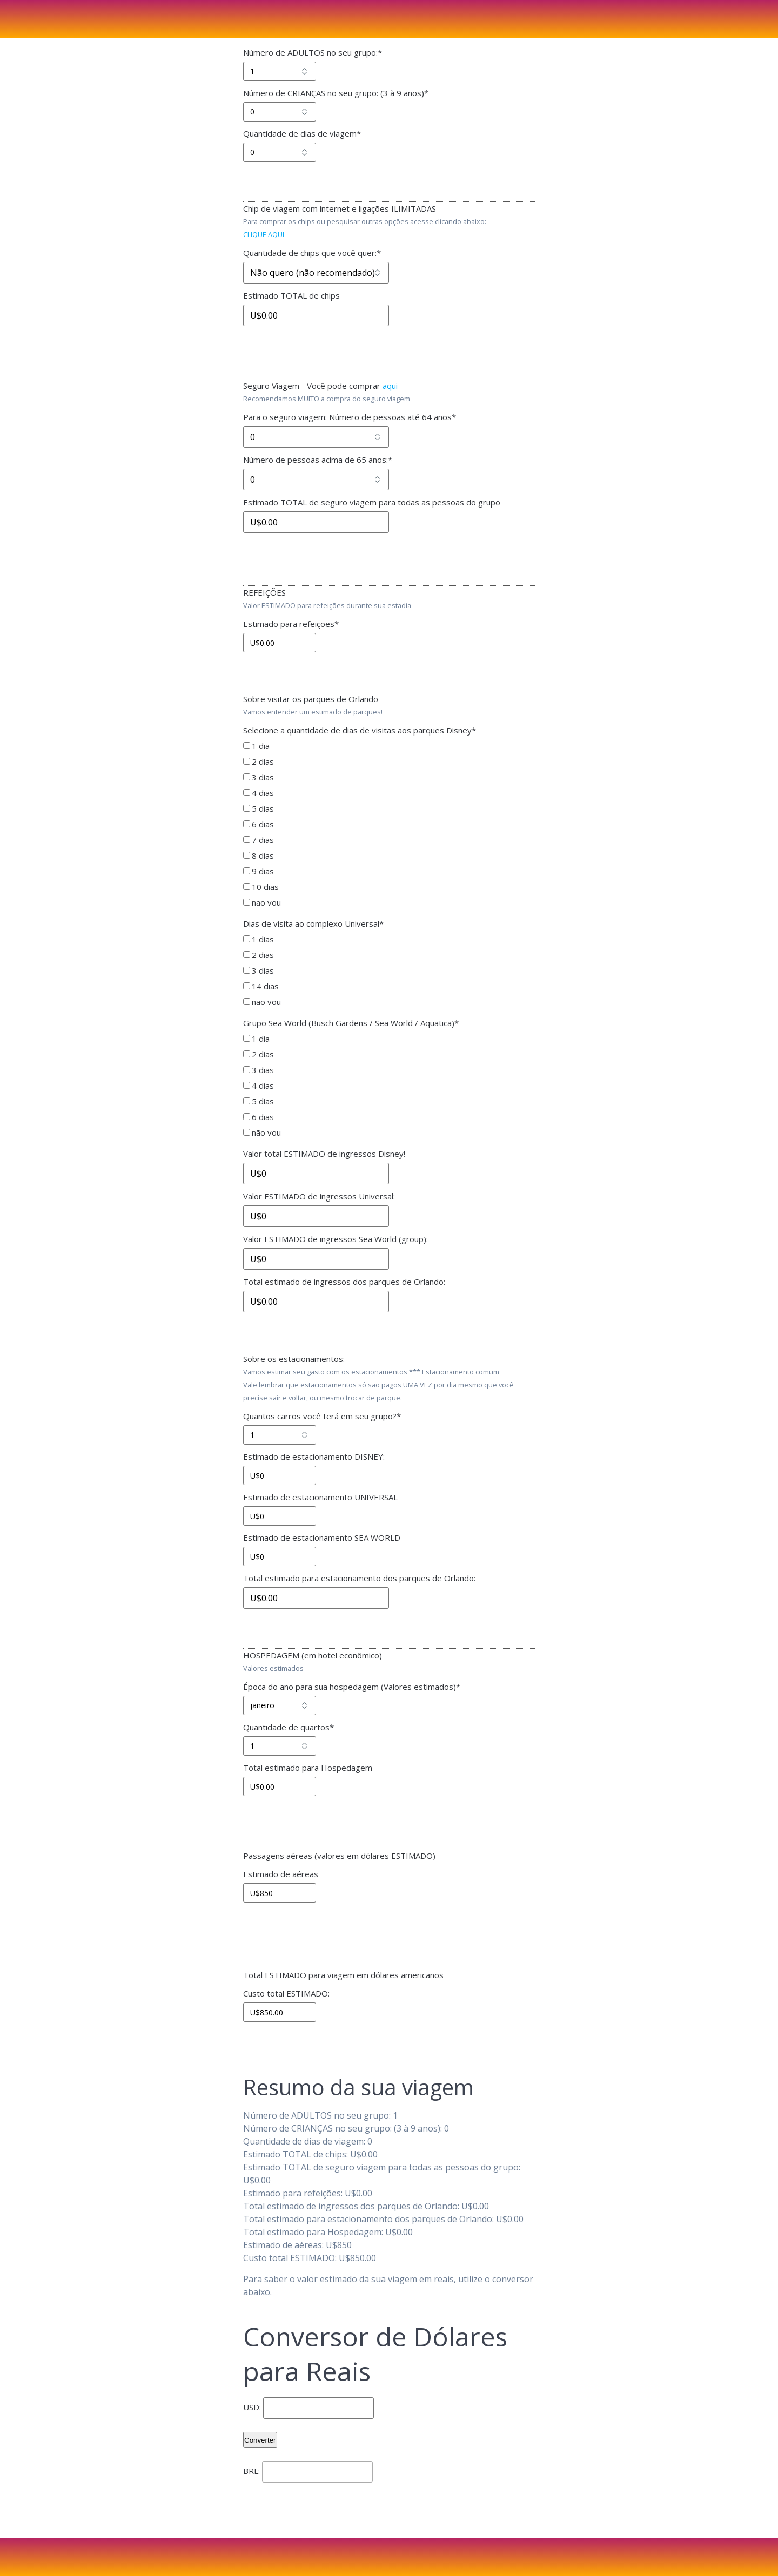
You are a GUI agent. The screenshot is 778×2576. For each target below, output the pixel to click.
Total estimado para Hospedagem (307, 1767)
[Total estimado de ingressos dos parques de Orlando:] (316, 1301)
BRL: (251, 2470)
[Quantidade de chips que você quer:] (316, 273)
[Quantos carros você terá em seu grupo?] (279, 1435)
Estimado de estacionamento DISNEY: (314, 1456)
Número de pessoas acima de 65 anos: (317, 459)
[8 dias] (246, 855)
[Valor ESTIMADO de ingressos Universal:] (316, 1216)
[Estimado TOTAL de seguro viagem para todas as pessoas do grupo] (316, 522)
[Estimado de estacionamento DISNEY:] (279, 1475)
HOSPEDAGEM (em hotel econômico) (312, 1655)
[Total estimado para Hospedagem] (279, 1786)
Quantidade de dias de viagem (302, 133)
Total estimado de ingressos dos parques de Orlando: (344, 1281)
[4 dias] (246, 792)
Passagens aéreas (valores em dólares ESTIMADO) (339, 1855)
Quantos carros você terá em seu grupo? (322, 1416)
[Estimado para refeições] (279, 642)
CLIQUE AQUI (263, 234)
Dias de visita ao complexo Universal (313, 923)
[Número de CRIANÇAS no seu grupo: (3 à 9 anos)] (279, 112)
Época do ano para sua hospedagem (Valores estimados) (351, 1686)
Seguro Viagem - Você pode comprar (320, 385)
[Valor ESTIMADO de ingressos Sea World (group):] (316, 1259)
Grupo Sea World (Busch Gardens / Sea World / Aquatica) (351, 1022)
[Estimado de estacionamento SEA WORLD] (279, 1556)
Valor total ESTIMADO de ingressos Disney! (324, 1153)
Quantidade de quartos (288, 1727)
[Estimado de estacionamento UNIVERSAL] (279, 1516)
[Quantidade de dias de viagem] (279, 152)
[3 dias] (246, 776)
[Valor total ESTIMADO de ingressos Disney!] (316, 1173)
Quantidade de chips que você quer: (312, 252)
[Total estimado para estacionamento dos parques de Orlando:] (316, 1598)
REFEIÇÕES (264, 592)
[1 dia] (246, 745)
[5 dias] (246, 808)
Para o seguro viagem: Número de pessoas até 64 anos (349, 417)
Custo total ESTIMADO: (286, 1993)
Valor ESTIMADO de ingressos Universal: (319, 1196)
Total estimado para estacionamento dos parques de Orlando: (359, 1578)
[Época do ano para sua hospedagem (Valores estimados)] (279, 1705)
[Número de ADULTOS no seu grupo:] (279, 71)
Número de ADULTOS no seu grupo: (312, 52)
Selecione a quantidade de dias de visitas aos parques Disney (359, 730)
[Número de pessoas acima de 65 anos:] (316, 479)
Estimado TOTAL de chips (291, 295)
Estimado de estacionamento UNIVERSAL (320, 1497)
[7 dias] (246, 839)
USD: (252, 2407)
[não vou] (246, 1001)
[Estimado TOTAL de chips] (316, 315)
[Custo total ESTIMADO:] (279, 2012)
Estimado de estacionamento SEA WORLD (321, 1537)
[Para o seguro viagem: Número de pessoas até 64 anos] (316, 437)
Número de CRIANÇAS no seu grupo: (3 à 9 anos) (335, 92)
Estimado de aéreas (280, 1874)
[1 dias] (246, 938)
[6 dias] (246, 823)
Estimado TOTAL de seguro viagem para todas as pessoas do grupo (371, 502)
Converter (260, 2440)
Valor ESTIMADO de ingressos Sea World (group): (335, 1238)
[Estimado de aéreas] (279, 1893)
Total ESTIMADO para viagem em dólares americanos (343, 1975)
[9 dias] (246, 870)
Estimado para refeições (291, 623)
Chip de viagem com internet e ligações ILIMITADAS (339, 208)
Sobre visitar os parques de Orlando (310, 698)
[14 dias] (246, 985)
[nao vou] (246, 902)
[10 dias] (246, 886)
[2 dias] (246, 761)
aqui (390, 385)
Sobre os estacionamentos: (294, 1358)
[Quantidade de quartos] (279, 1746)
